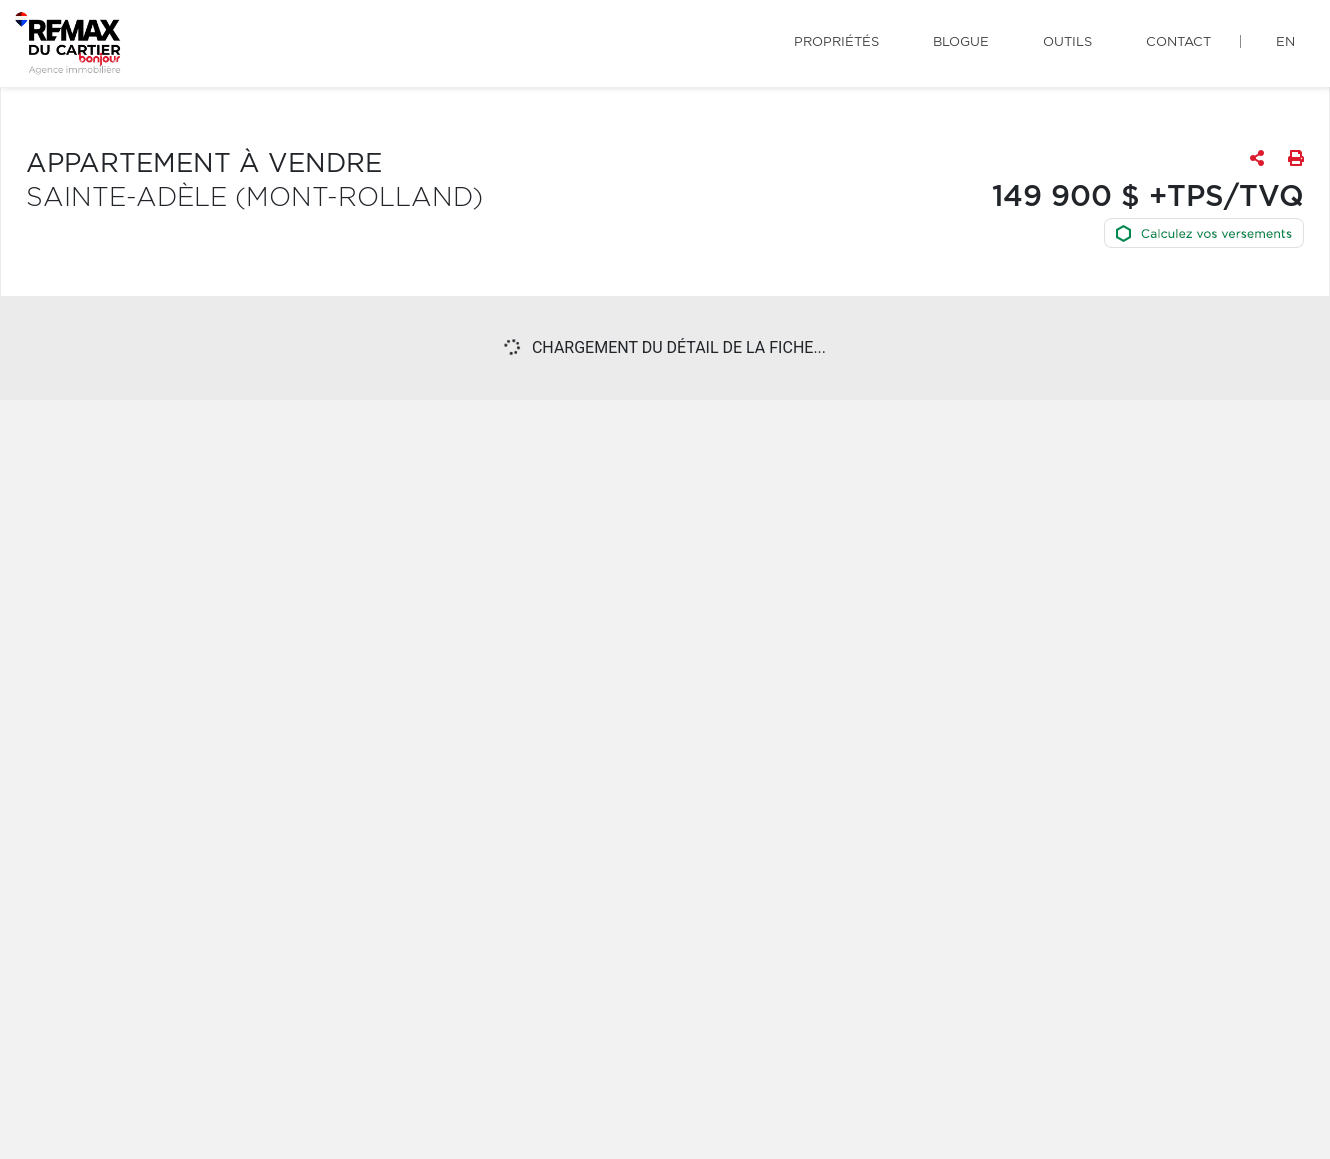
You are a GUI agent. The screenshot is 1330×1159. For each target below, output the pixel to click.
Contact (1178, 42)
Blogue (961, 42)
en (1285, 42)
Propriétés (836, 42)
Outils (1067, 42)
